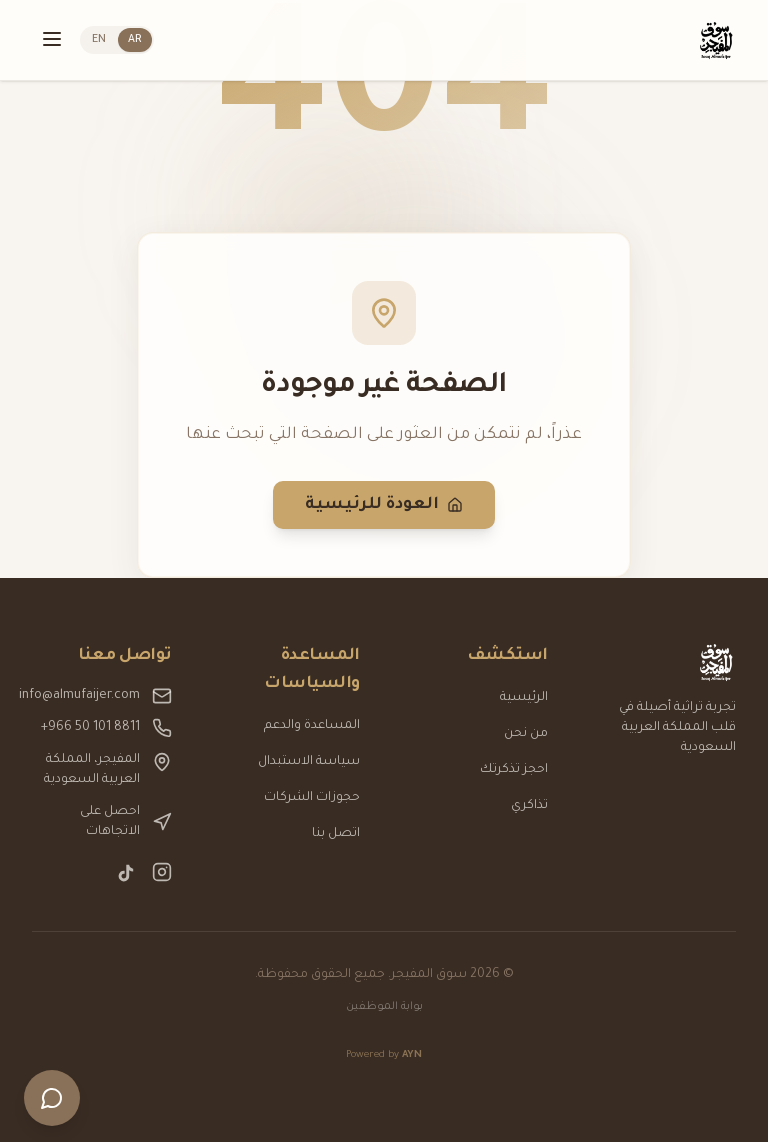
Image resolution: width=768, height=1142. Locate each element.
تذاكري (529, 806)
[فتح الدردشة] (52, 1098)
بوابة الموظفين (384, 1007)
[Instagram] (162, 872)
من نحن (526, 734)
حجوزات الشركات (312, 798)
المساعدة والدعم (312, 726)
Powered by (384, 1055)
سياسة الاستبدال (309, 762)
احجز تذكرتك (514, 770)
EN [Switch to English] (99, 40)
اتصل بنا (336, 834)
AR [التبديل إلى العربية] (135, 40)
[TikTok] (126, 873)
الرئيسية (524, 698)
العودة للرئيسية (384, 505)
